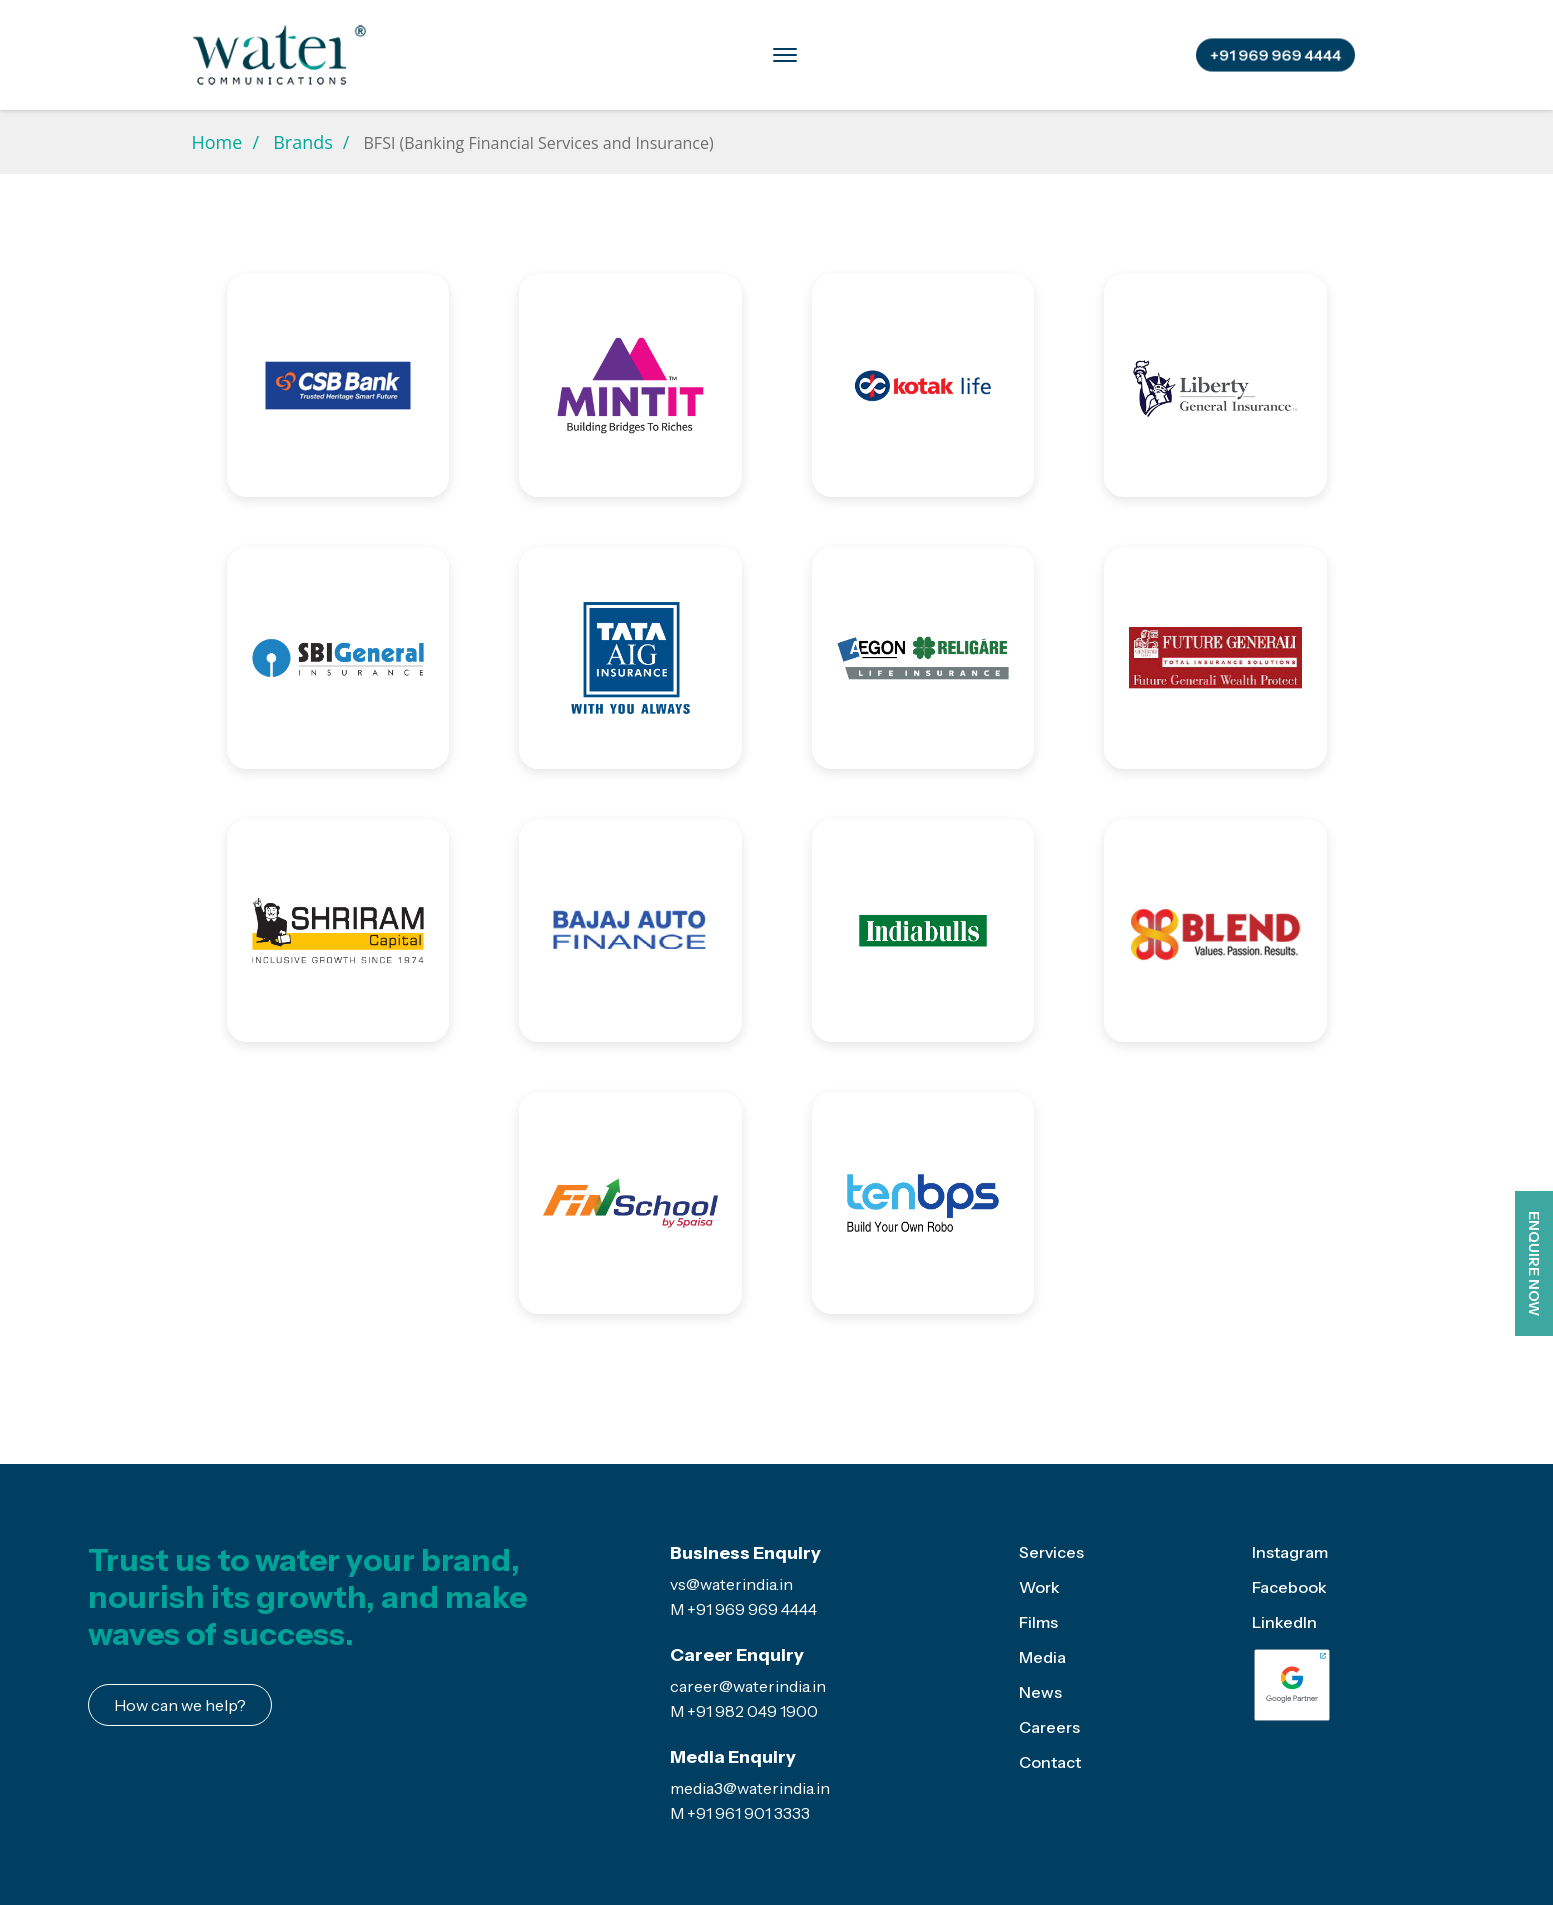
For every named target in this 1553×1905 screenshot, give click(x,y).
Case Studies (868, 54)
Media (758, 54)
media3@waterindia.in (750, 1788)
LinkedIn (1284, 1622)
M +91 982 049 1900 (744, 1711)
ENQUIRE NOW (1534, 1263)
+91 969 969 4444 (1275, 55)
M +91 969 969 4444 (743, 1609)
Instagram (1290, 1552)
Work (1039, 1587)
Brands (583, 54)
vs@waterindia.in (731, 1584)
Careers (990, 54)
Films (1038, 1622)
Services (484, 54)
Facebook (1289, 1587)
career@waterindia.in (748, 1686)
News (1040, 1692)
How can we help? (180, 1705)
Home (217, 142)
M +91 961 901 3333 (740, 1813)
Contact (1092, 54)
